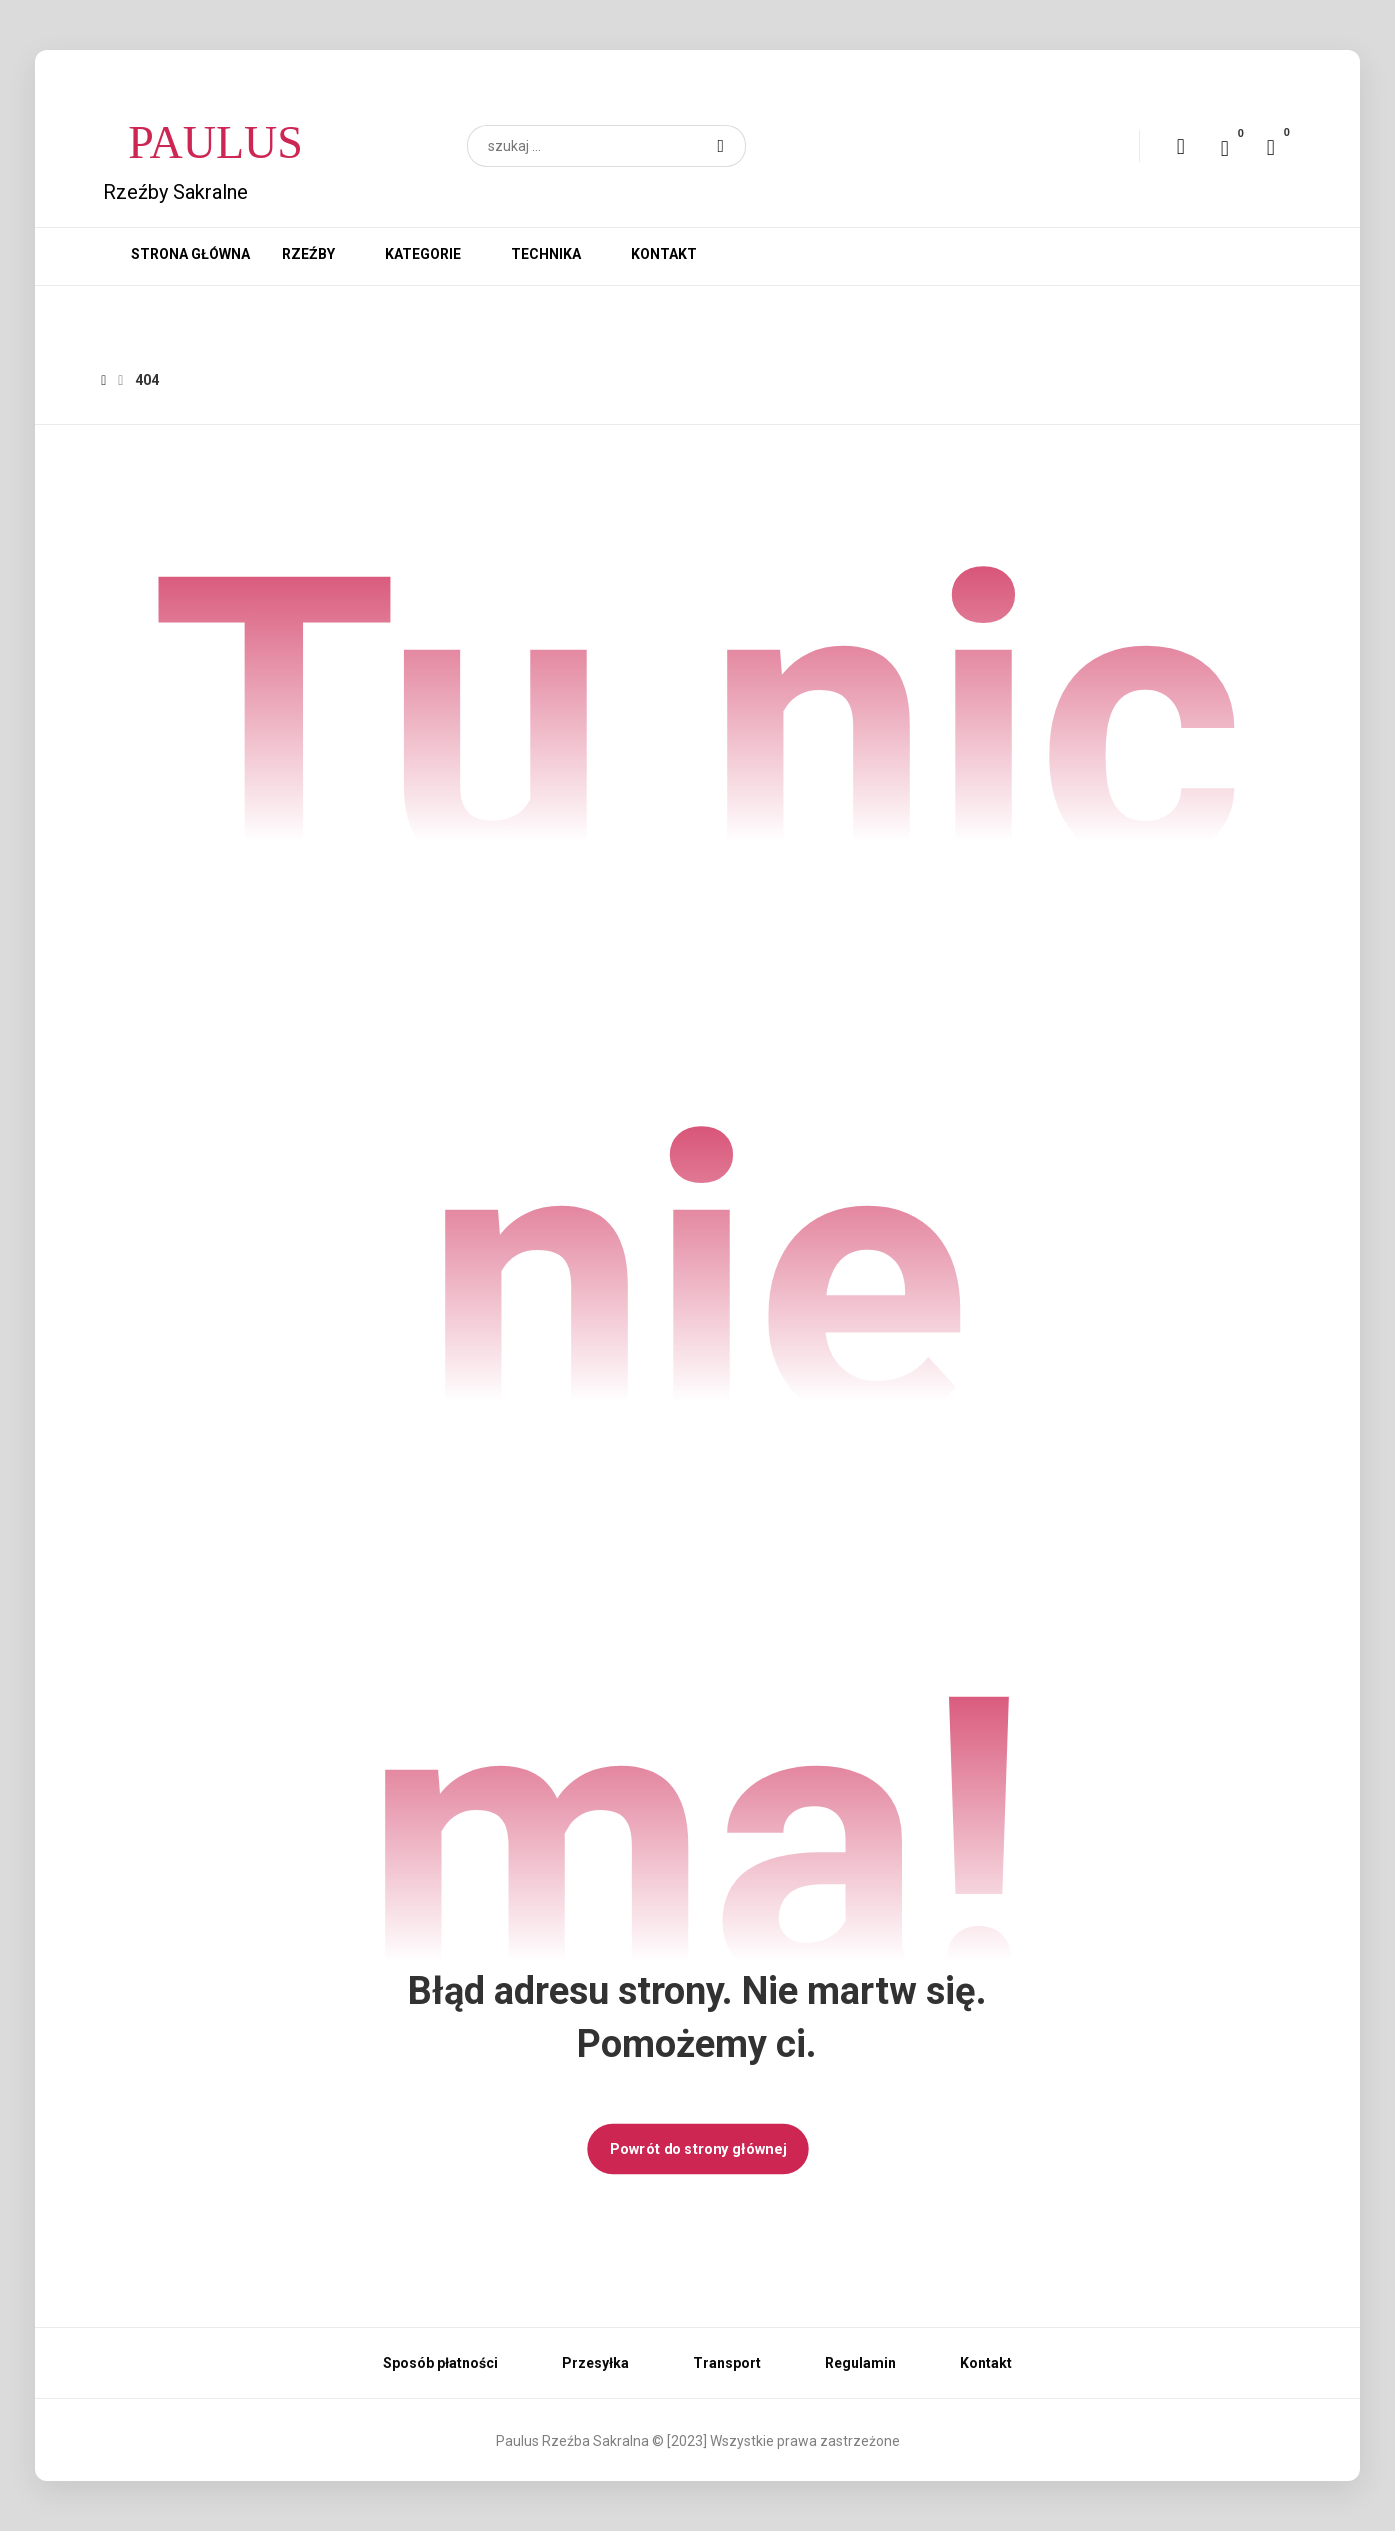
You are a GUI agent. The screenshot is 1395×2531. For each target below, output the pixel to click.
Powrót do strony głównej (697, 2148)
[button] (721, 146)
